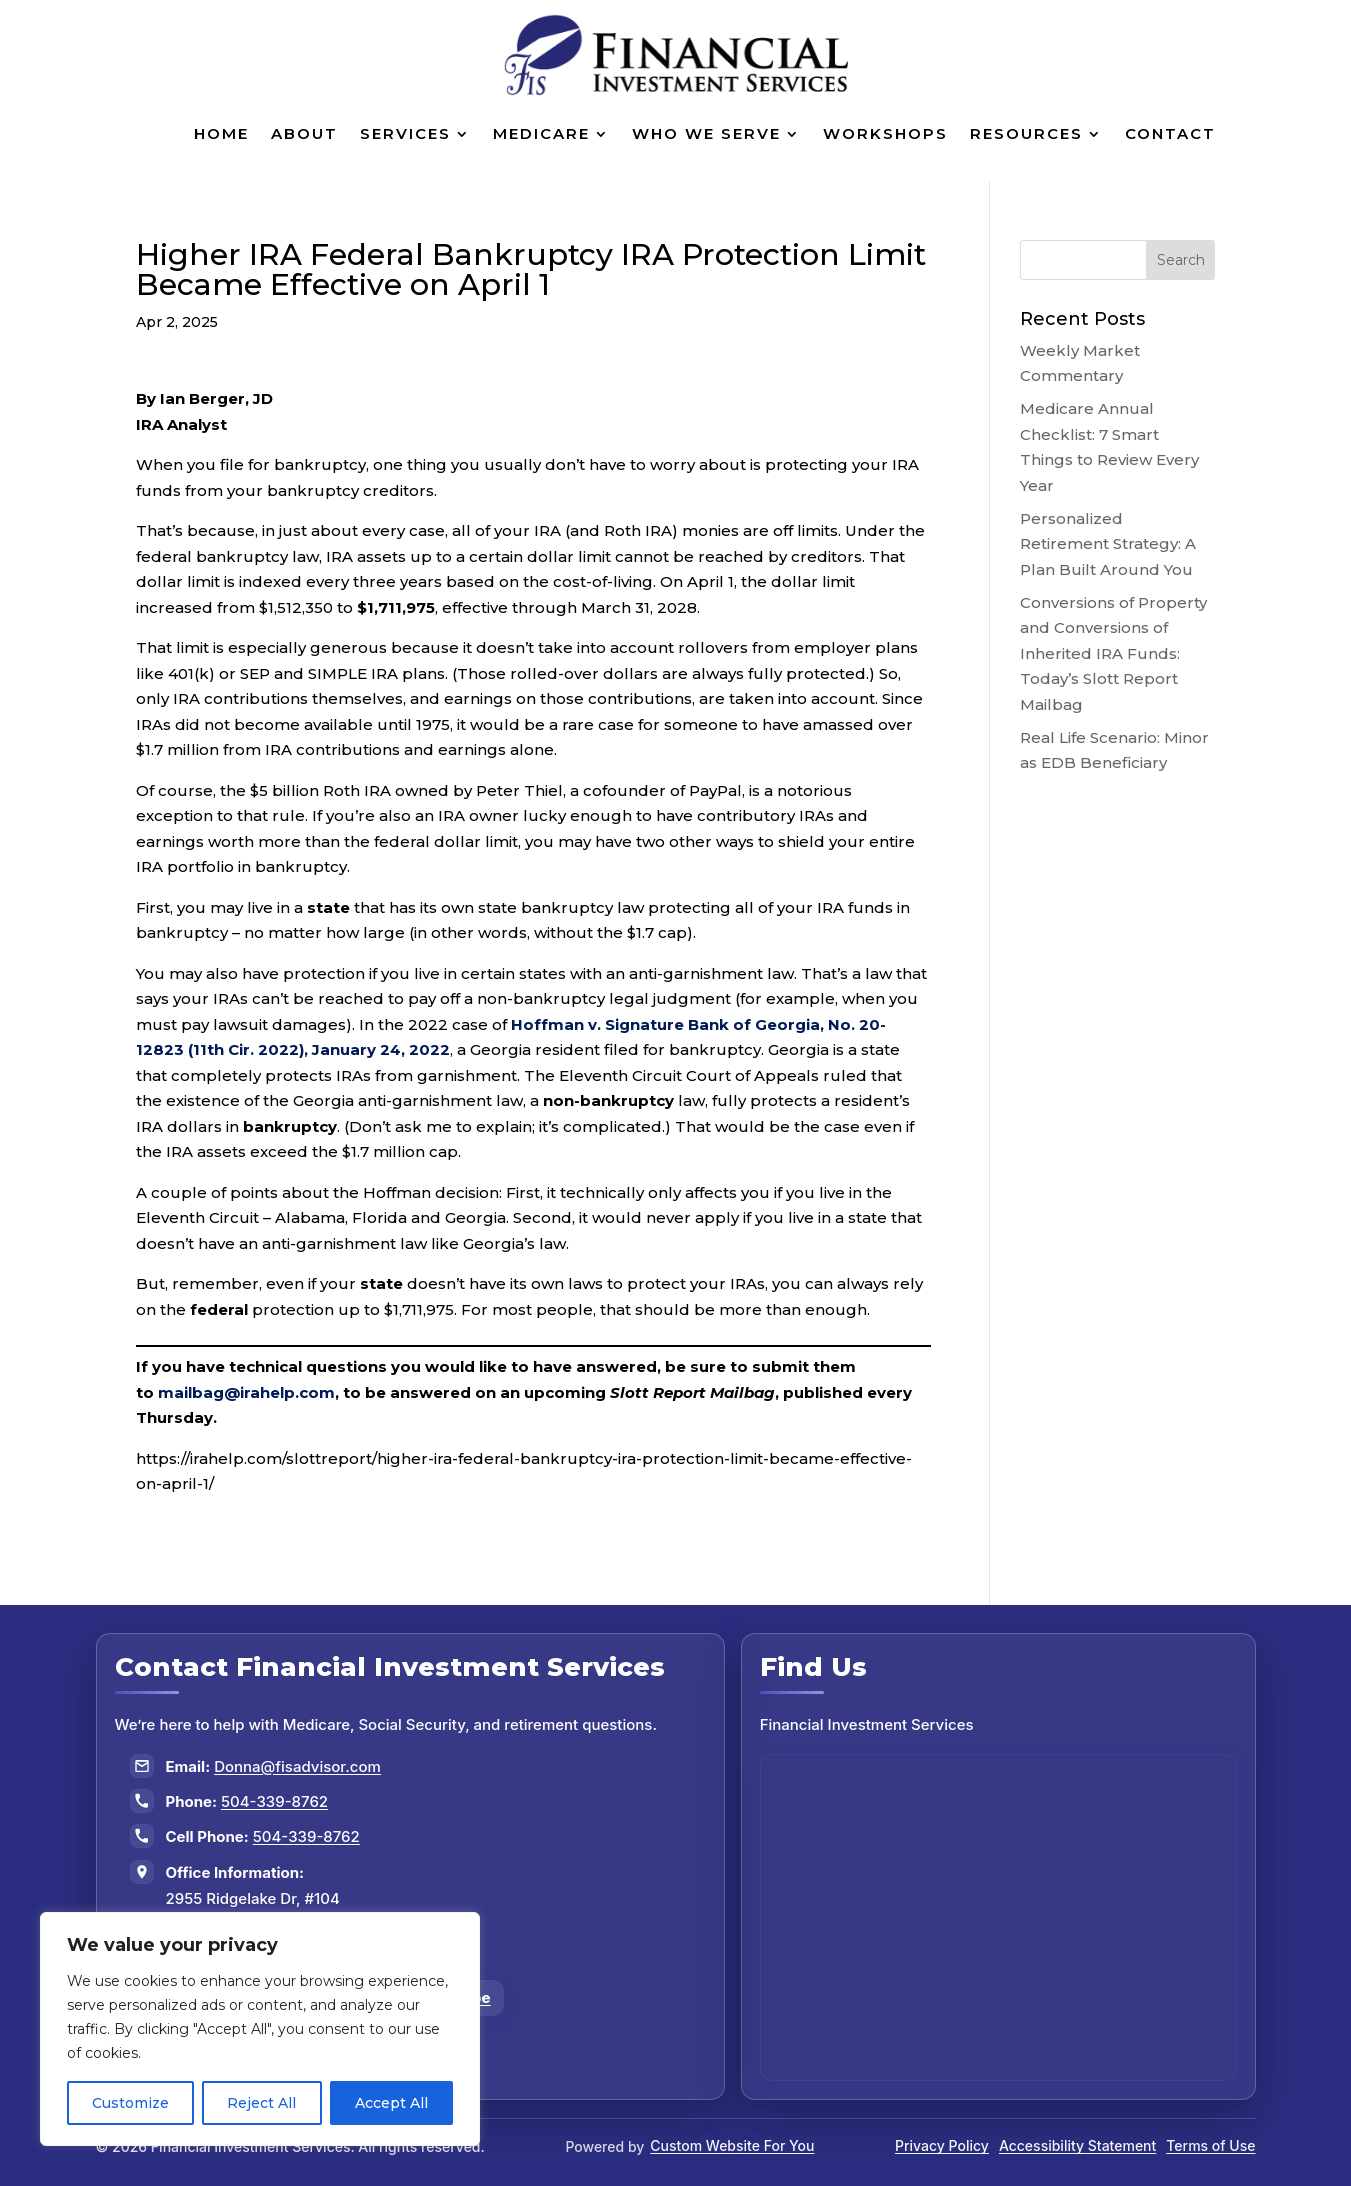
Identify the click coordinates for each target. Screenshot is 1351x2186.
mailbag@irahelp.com (246, 1392)
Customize (130, 2103)
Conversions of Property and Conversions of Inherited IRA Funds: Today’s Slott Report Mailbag (1113, 653)
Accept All (391, 2103)
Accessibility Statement (1077, 2145)
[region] (260, 2029)
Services (405, 133)
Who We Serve (706, 133)
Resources (1026, 133)
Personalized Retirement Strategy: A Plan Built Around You (1108, 544)
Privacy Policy (942, 2145)
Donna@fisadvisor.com (297, 1766)
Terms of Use (1210, 2145)
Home (221, 133)
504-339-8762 (274, 1801)
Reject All (261, 2103)
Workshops (885, 133)
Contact (1170, 133)
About (304, 133)
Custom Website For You (732, 2145)
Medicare (541, 133)
